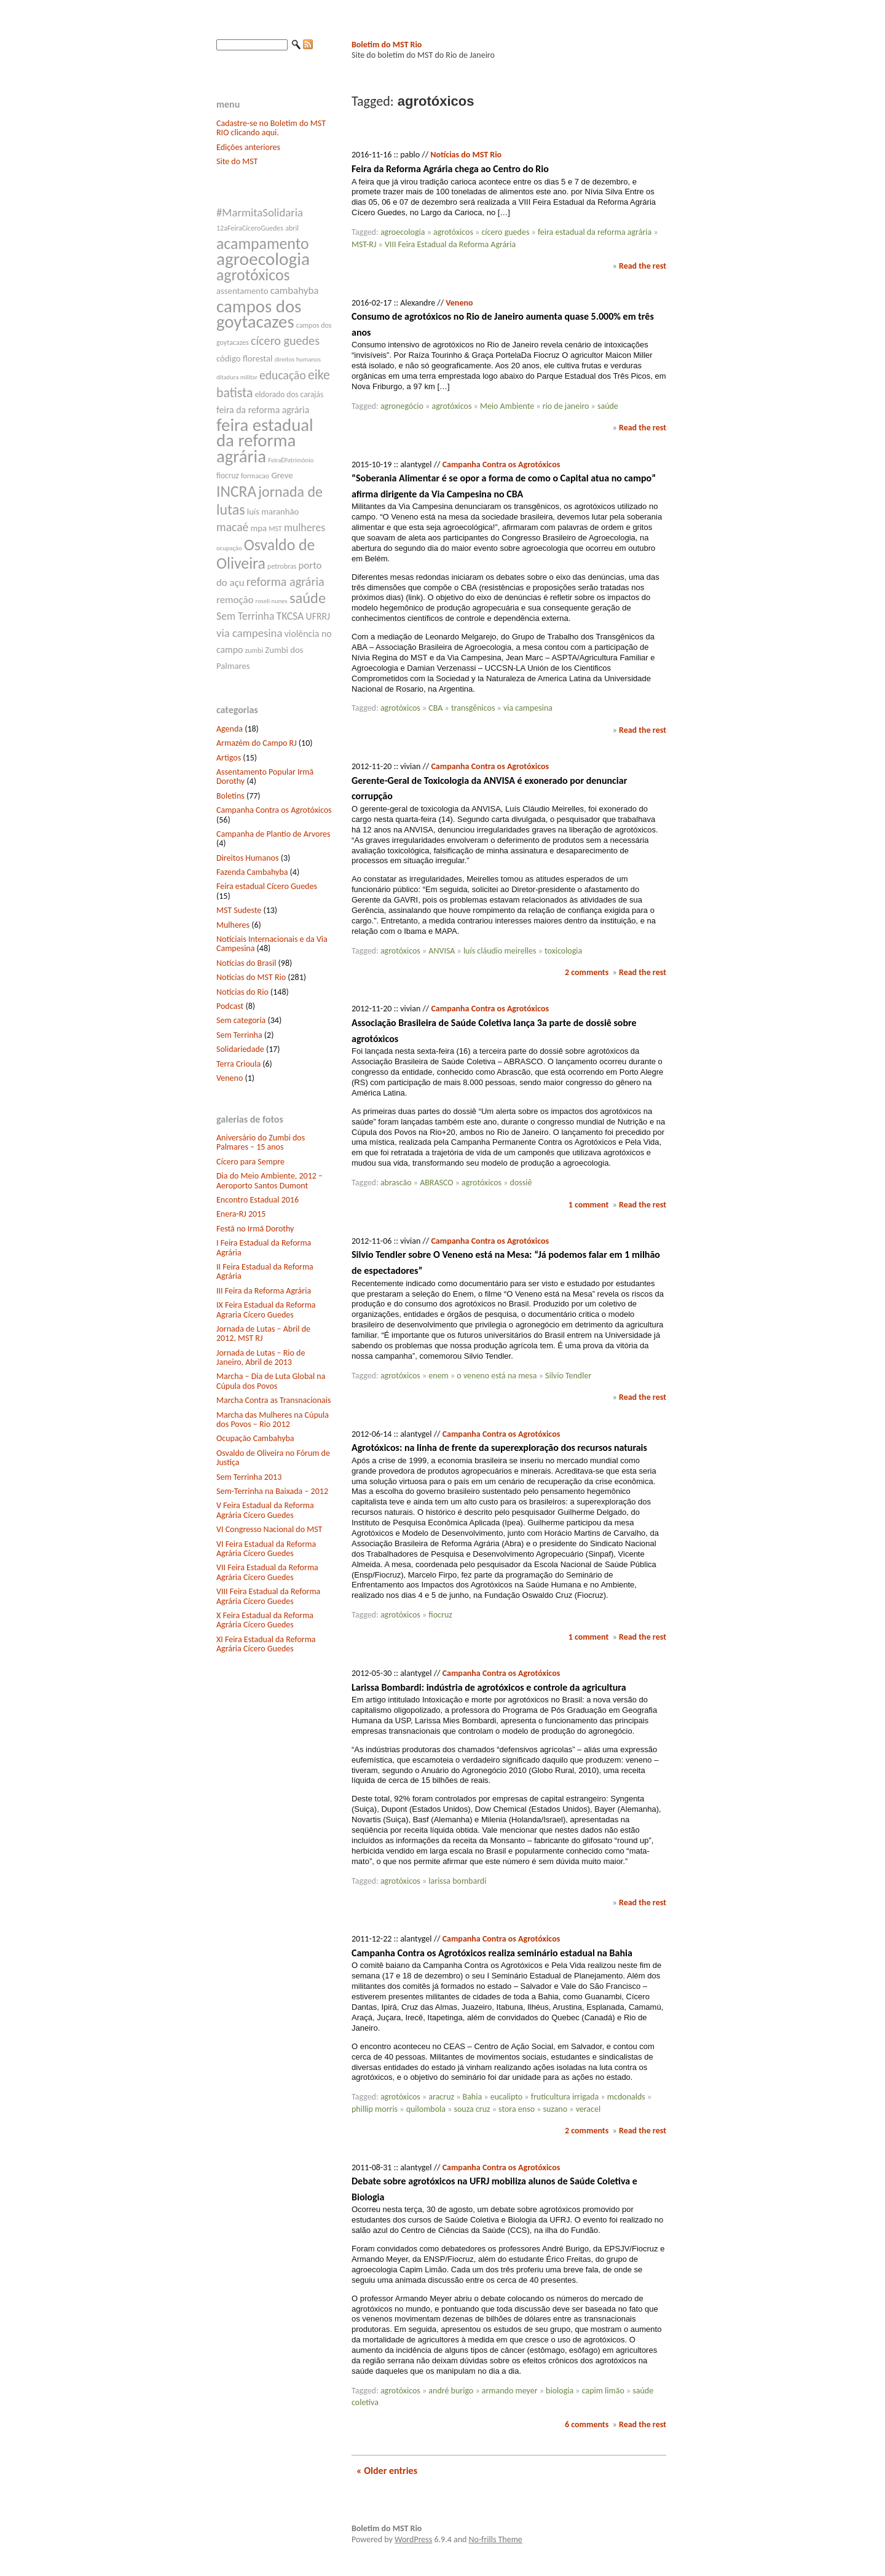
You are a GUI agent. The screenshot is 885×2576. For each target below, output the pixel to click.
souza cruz (472, 2109)
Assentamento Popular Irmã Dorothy (264, 776)
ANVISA (441, 951)
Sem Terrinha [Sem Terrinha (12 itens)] (245, 616)
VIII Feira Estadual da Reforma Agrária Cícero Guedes (268, 1596)
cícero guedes (505, 232)
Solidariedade (240, 1049)
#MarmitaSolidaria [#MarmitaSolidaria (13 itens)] (259, 212)
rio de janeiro (566, 406)
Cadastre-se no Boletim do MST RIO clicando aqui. (271, 128)
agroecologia (402, 232)
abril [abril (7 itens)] (292, 228)
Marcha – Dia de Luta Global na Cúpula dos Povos (270, 1381)
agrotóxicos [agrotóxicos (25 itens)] (253, 275)
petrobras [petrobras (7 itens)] (281, 566)
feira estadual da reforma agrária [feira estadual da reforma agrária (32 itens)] (264, 440)
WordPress (413, 2539)
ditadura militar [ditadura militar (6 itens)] (237, 377)
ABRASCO (436, 1182)
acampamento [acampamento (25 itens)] (262, 243)
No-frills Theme (495, 2539)
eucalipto (506, 2097)
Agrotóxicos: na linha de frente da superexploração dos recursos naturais (499, 1447)
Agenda (229, 729)
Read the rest (642, 266)
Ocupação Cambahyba (255, 1438)
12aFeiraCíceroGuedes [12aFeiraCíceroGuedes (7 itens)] (249, 228)
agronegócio (401, 406)
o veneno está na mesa (497, 1375)
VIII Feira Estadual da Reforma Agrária (450, 244)
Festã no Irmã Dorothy (255, 1228)
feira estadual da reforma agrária (594, 232)
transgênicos (473, 708)
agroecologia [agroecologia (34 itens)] (263, 259)
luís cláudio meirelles (500, 951)
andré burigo (450, 2390)
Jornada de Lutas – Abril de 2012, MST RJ (263, 1333)
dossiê (521, 1182)
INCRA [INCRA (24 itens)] (236, 491)
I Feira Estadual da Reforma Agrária (263, 1247)
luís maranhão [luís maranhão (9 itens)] (273, 511)
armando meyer (510, 2390)
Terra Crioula (238, 1064)
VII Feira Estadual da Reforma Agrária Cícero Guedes (267, 1572)
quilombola (426, 2109)
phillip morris (375, 2109)
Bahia (472, 2097)
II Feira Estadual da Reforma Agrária (264, 1271)
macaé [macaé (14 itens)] (232, 527)
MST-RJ (364, 244)
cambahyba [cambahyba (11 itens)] (294, 290)
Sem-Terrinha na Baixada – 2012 (272, 1491)
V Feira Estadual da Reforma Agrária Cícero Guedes (265, 1510)
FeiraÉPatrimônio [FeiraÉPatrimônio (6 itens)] (290, 460)
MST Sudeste (238, 910)
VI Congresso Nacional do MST (269, 1529)
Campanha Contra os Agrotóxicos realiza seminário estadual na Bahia (492, 1953)
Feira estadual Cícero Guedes (266, 886)
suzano (555, 2109)
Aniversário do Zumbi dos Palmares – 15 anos (260, 1142)
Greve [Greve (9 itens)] (282, 475)
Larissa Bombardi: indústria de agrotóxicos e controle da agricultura (489, 1687)
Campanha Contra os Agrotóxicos (274, 810)
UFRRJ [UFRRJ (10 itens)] (318, 616)
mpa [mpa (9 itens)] (258, 528)
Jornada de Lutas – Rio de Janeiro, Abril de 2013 (260, 1357)
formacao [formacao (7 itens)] (255, 476)
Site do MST (237, 161)
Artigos (228, 758)
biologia (559, 2390)
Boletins (230, 796)
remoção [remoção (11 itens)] (234, 599)
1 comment (588, 1204)
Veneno (229, 1078)
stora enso (516, 2109)
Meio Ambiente (507, 406)
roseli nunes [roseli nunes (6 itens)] (272, 601)
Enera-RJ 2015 (241, 1214)
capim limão (603, 2390)
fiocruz (440, 1615)
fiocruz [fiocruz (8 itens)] (227, 475)
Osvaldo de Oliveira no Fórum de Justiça (273, 1458)
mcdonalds (626, 2097)
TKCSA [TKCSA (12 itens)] (290, 616)
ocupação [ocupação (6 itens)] (229, 548)
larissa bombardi (457, 1881)
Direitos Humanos (247, 858)
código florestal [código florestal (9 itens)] (244, 358)
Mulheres (233, 925)
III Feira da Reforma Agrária (263, 1291)
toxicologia (563, 951)
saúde (607, 406)
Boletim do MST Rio (387, 44)
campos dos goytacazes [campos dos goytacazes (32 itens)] (258, 314)
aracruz (441, 2097)
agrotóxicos (453, 232)
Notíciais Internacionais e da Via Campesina (272, 944)
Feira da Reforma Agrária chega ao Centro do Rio (450, 169)
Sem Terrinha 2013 (248, 1477)
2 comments (586, 972)
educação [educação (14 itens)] (282, 375)
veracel (588, 2109)
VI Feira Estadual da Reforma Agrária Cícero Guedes (266, 1549)
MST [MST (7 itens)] (275, 528)
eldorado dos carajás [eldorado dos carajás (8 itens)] (289, 394)
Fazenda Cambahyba (252, 872)
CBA (435, 708)
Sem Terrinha (239, 1035)
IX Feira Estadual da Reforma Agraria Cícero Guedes (266, 1309)
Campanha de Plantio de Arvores (273, 834)
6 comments (586, 2424)
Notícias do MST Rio (251, 977)
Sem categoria (241, 1020)
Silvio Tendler (568, 1375)
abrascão (396, 1182)
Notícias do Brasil (246, 963)
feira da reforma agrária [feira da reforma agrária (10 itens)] (262, 410)
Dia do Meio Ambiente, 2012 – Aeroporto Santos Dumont (269, 1180)
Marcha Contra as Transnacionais (273, 1400)
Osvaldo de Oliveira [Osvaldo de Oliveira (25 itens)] (265, 554)
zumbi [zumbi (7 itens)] (254, 650)
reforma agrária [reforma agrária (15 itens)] (285, 581)
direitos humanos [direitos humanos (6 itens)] (298, 359)
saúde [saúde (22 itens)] (307, 598)
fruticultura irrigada (565, 2097)
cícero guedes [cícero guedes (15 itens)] (285, 340)
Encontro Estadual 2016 (257, 1200)
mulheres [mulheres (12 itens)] (304, 527)
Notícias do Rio (242, 992)
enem (438, 1375)
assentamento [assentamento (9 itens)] (242, 290)
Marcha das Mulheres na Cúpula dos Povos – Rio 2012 (272, 1419)
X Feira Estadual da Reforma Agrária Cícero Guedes (264, 1620)
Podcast (229, 1006)
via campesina (528, 708)
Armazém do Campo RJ (256, 743)
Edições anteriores (248, 147)
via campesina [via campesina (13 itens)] (249, 633)
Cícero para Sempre (250, 1161)
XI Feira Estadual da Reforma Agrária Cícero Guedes (266, 1644)
